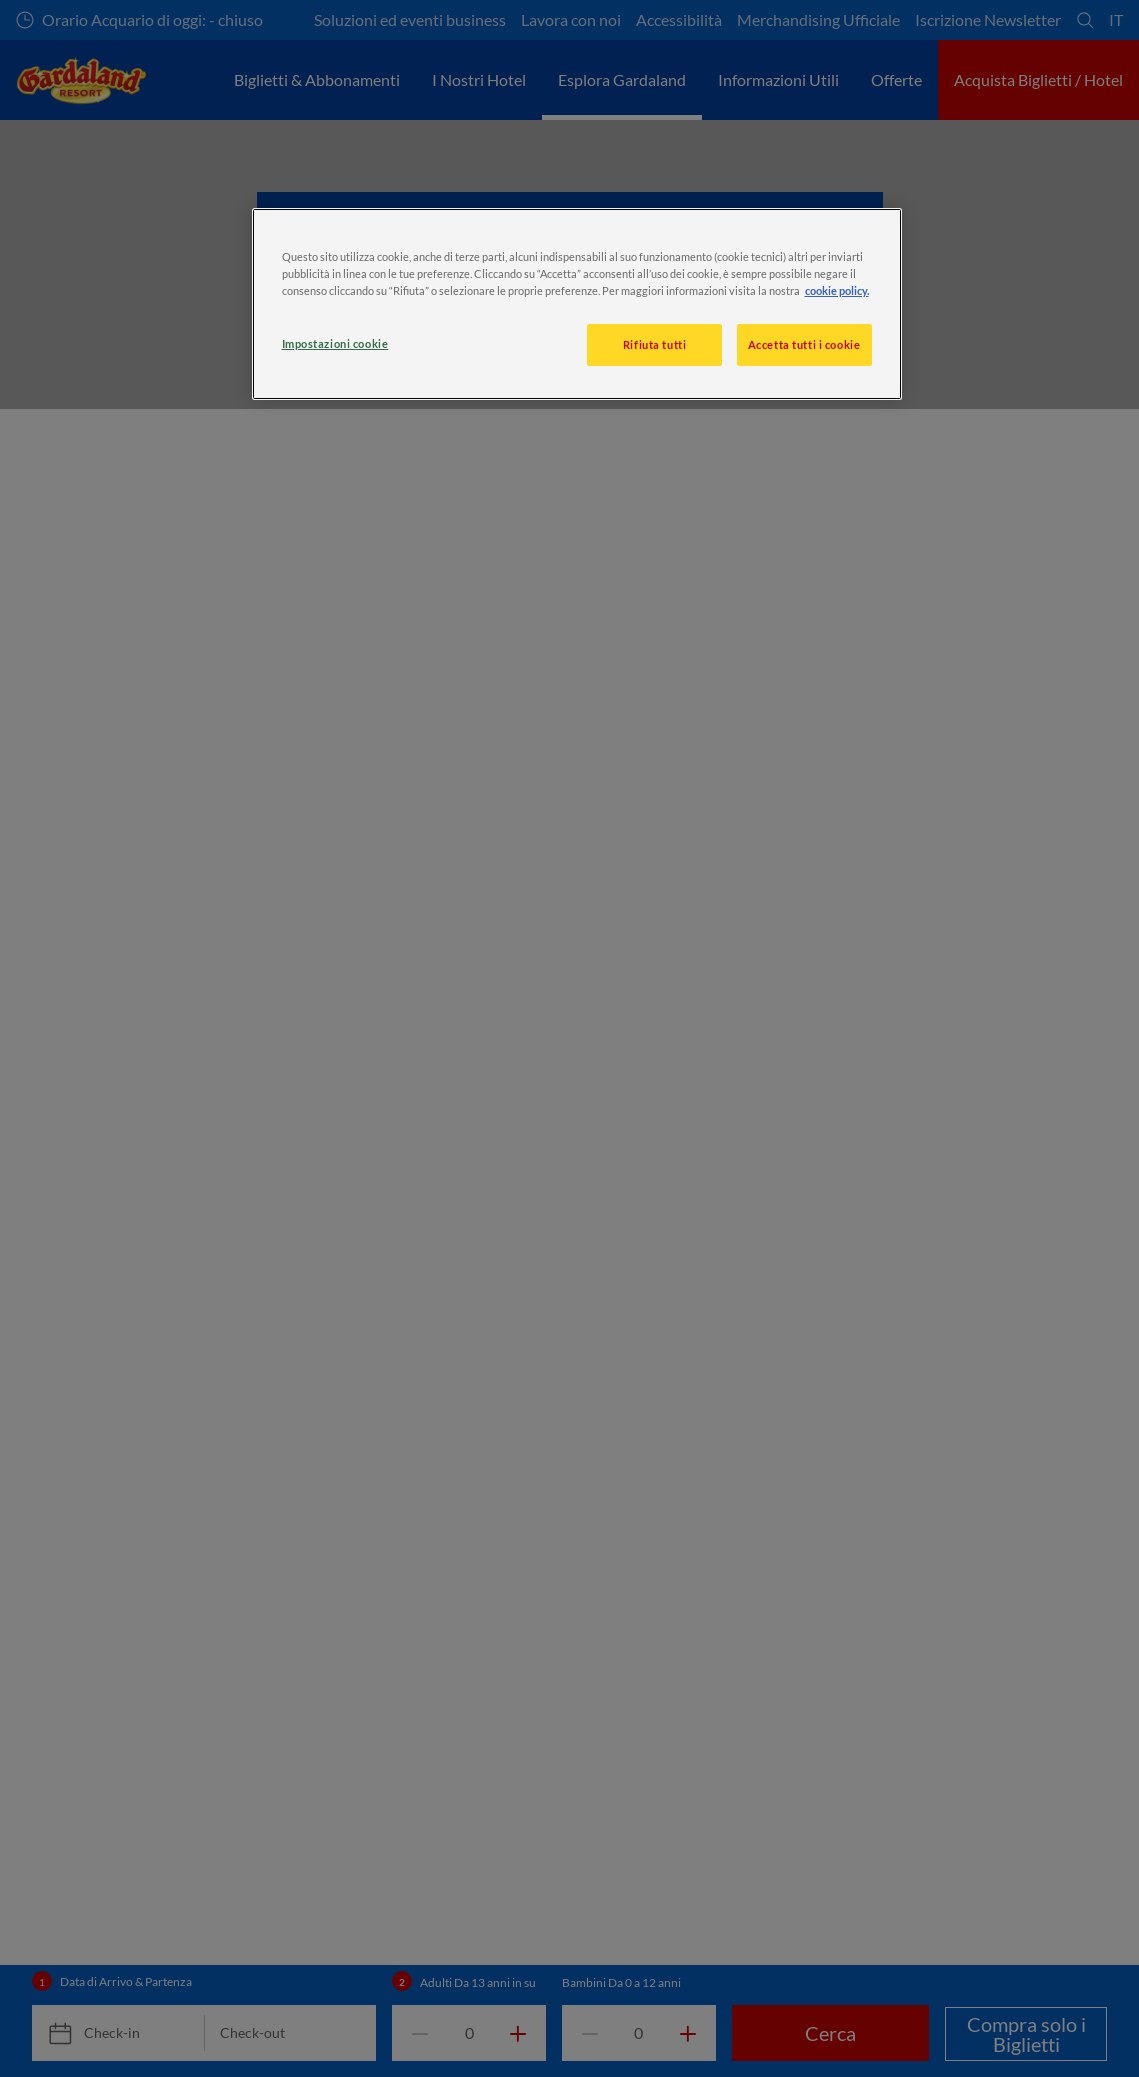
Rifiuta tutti (654, 344)
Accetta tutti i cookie (804, 344)
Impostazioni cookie (335, 343)
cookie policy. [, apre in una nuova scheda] (837, 290)
